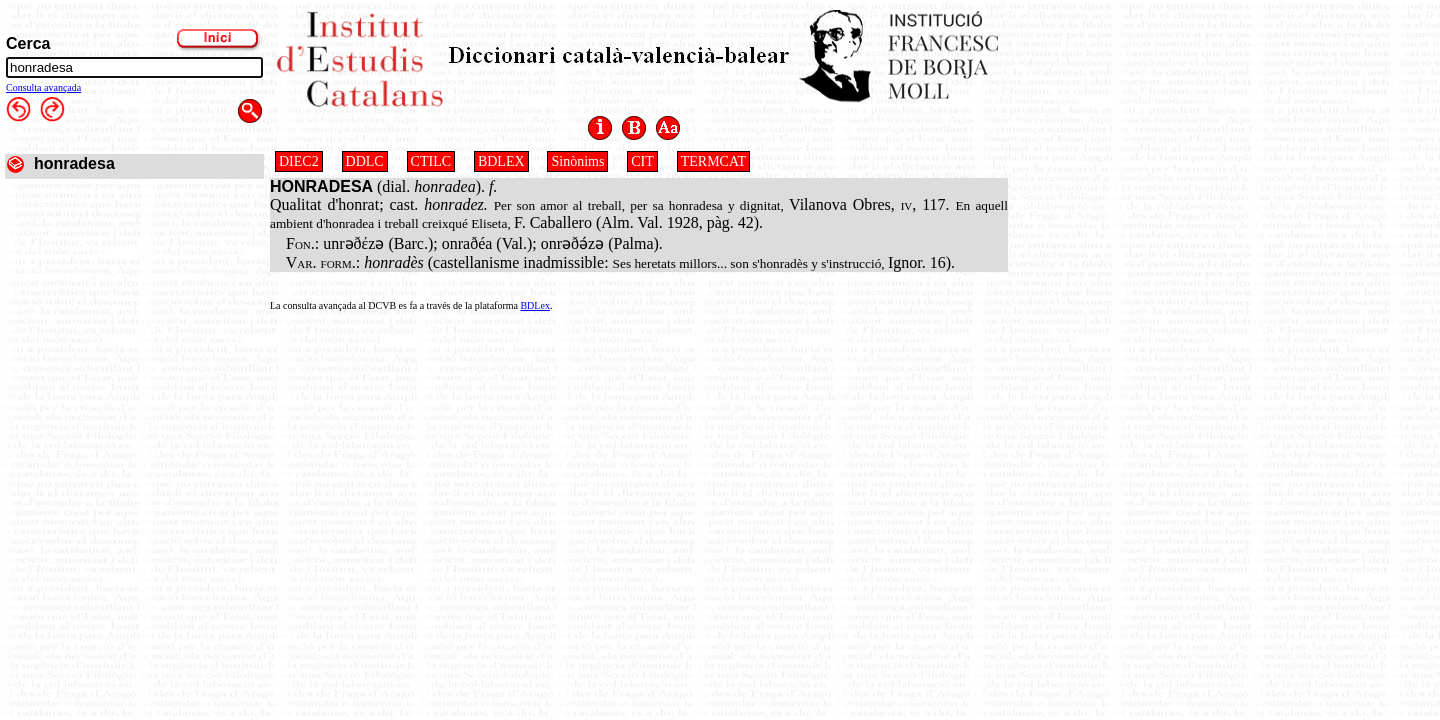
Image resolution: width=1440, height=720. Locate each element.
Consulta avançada (43, 87)
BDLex (534, 305)
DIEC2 (299, 161)
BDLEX (501, 161)
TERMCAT (713, 161)
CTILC (431, 161)
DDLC (365, 161)
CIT (642, 161)
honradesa (74, 163)
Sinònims (577, 161)
